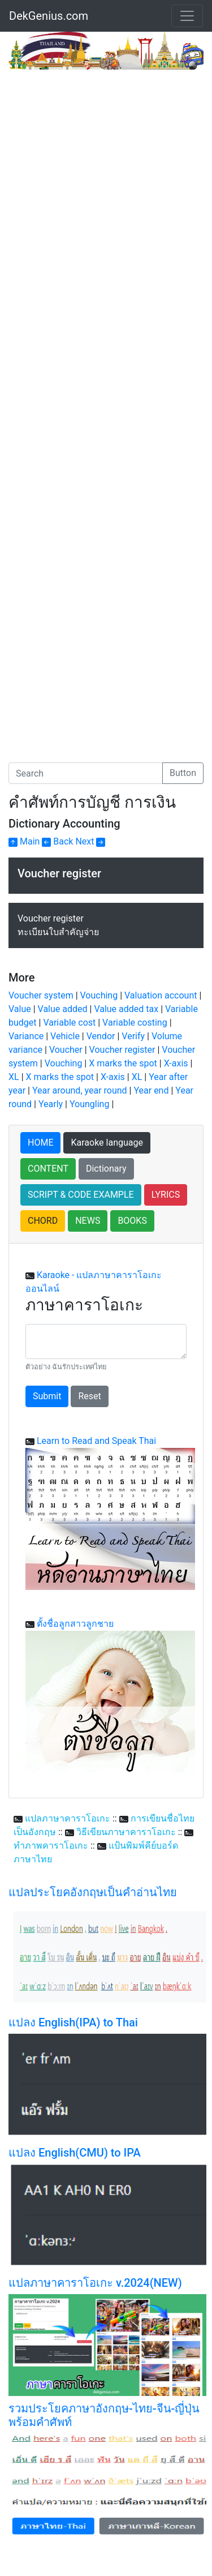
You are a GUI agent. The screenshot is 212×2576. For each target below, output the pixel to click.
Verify (133, 1036)
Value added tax (126, 1009)
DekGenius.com (48, 16)
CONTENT (48, 1168)
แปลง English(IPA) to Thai (73, 2022)
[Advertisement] (106, 181)
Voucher (66, 1049)
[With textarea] (106, 1341)
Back (57, 841)
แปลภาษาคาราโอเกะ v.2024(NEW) (95, 2283)
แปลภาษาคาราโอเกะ (67, 1818)
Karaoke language (107, 1142)
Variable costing (134, 1022)
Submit (47, 1396)
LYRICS (166, 1194)
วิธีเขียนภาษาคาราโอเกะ (126, 1832)
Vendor (100, 1036)
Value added (63, 1009)
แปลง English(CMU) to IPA (74, 2152)
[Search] (85, 773)
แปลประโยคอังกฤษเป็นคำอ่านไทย (92, 1892)
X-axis (176, 1063)
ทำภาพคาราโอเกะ (51, 1845)
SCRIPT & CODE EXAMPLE (81, 1194)
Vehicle (65, 1036)
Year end (150, 1090)
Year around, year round (79, 1090)
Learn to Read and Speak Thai (96, 1440)
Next (90, 841)
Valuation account (160, 995)
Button (183, 773)
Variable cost (69, 1022)
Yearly (50, 1104)
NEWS (87, 1220)
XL (13, 1076)
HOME (40, 1142)
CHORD (43, 1220)
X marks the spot (123, 1063)
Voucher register (122, 1049)
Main (24, 841)
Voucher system (40, 995)
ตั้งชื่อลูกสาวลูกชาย (75, 1623)
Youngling (89, 1104)
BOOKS (132, 1220)
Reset (89, 1396)
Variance (26, 1036)
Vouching (99, 995)
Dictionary (106, 1168)
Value (19, 1009)
